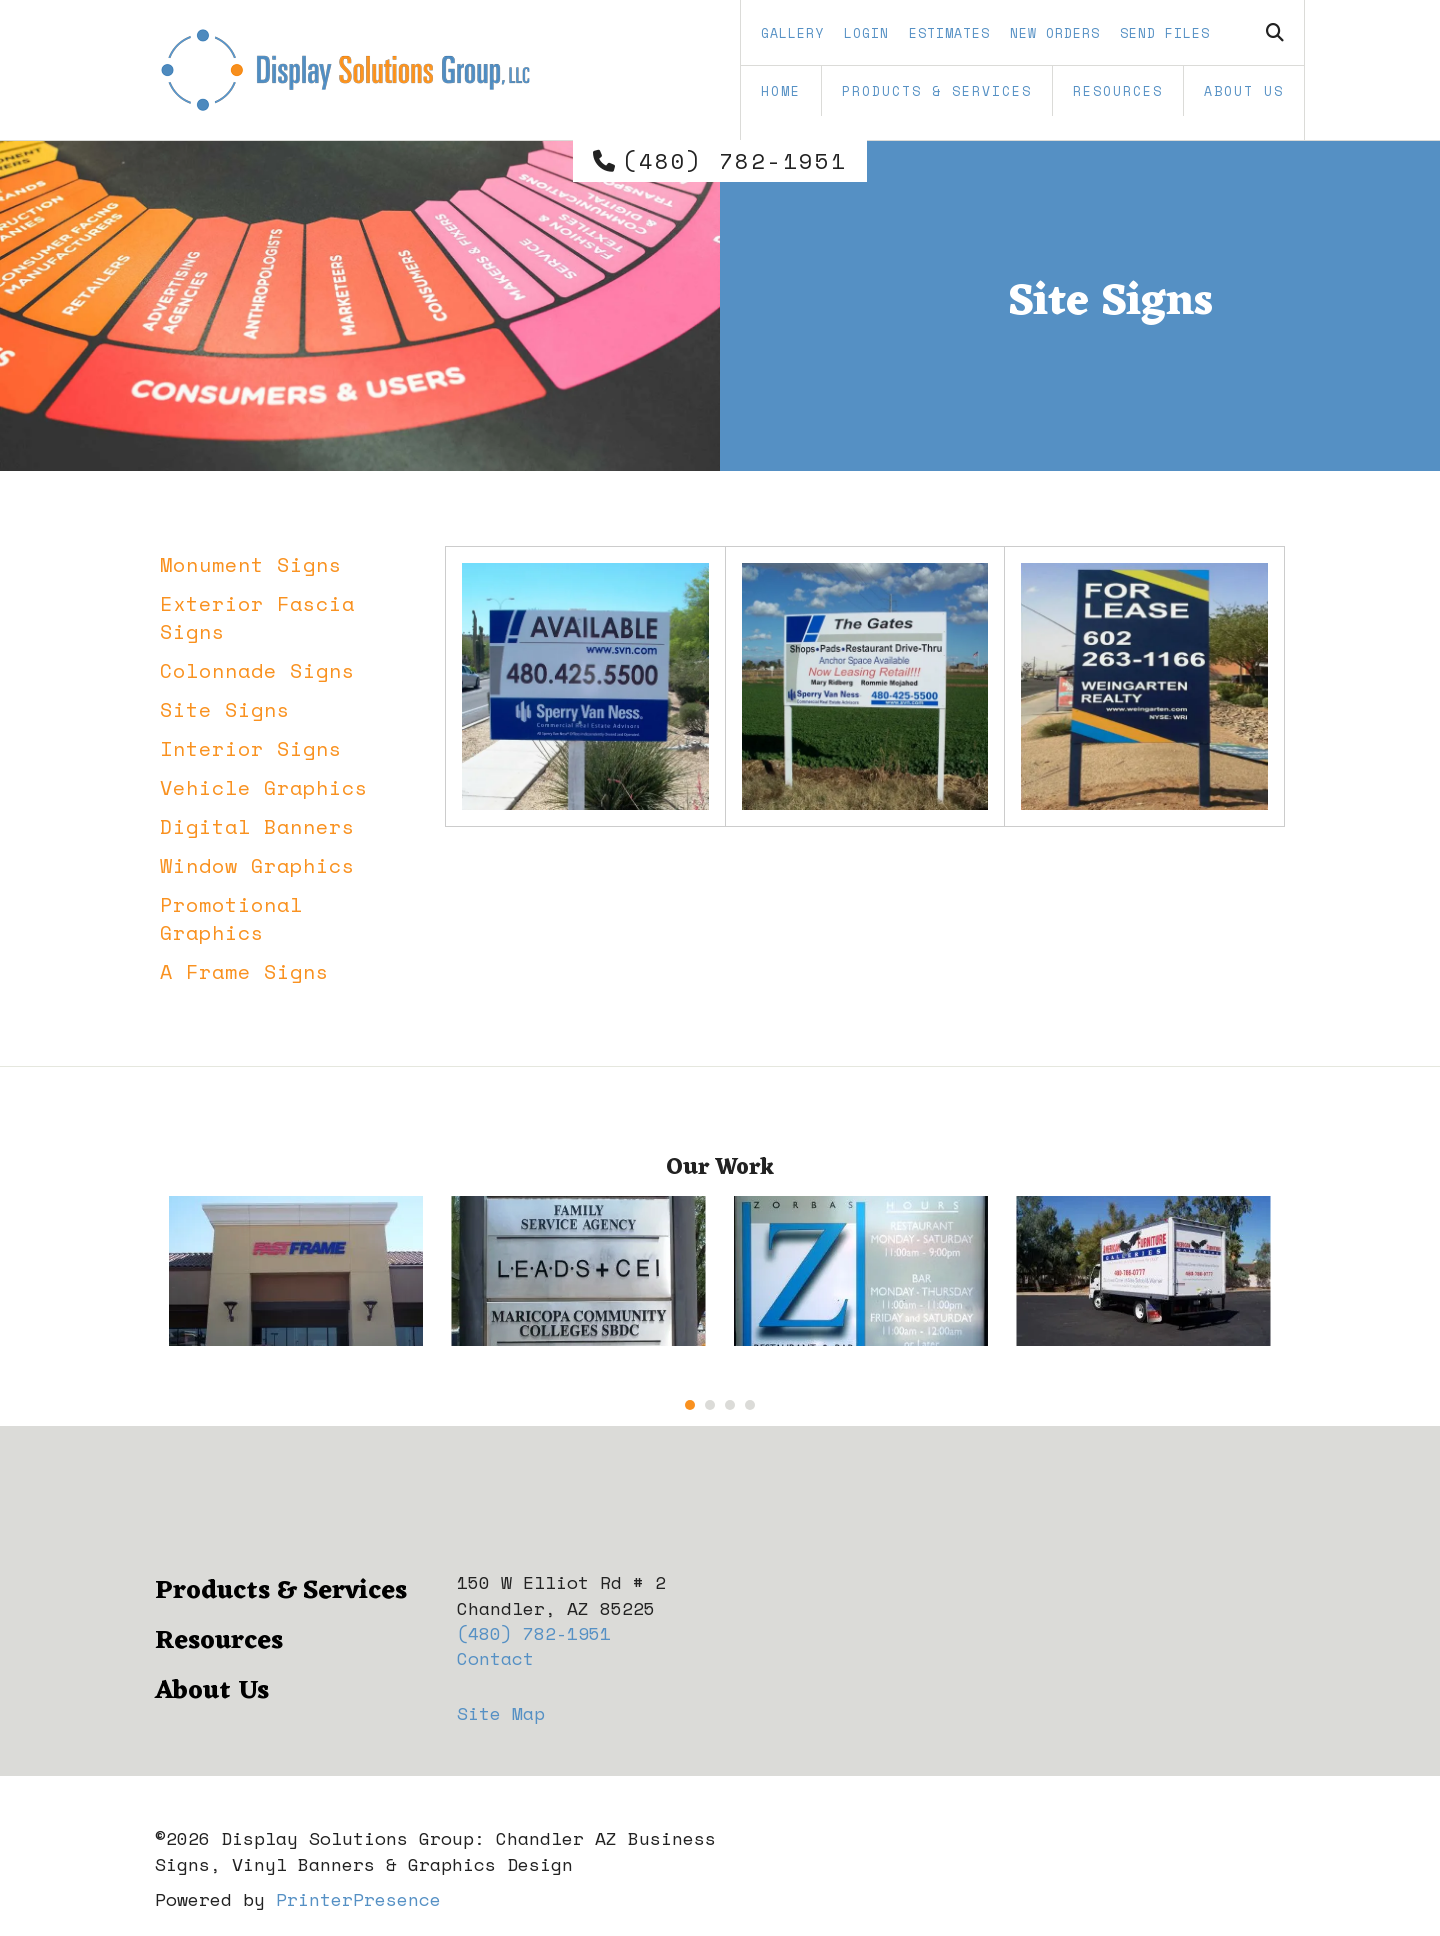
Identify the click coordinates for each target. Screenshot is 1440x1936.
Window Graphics (257, 865)
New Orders (1055, 33)
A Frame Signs (244, 971)
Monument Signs (251, 564)
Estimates (949, 33)
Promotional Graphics (231, 918)
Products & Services (937, 91)
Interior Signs (251, 748)
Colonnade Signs (257, 670)
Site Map (501, 1713)
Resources (1118, 91)
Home (781, 91)
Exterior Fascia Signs (257, 617)
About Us (1244, 91)
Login (866, 33)
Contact (495, 1658)
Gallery (792, 33)
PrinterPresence (358, 1899)
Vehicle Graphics (264, 787)
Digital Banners (257, 826)
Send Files (1165, 33)
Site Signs (225, 709)
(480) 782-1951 (735, 161)
